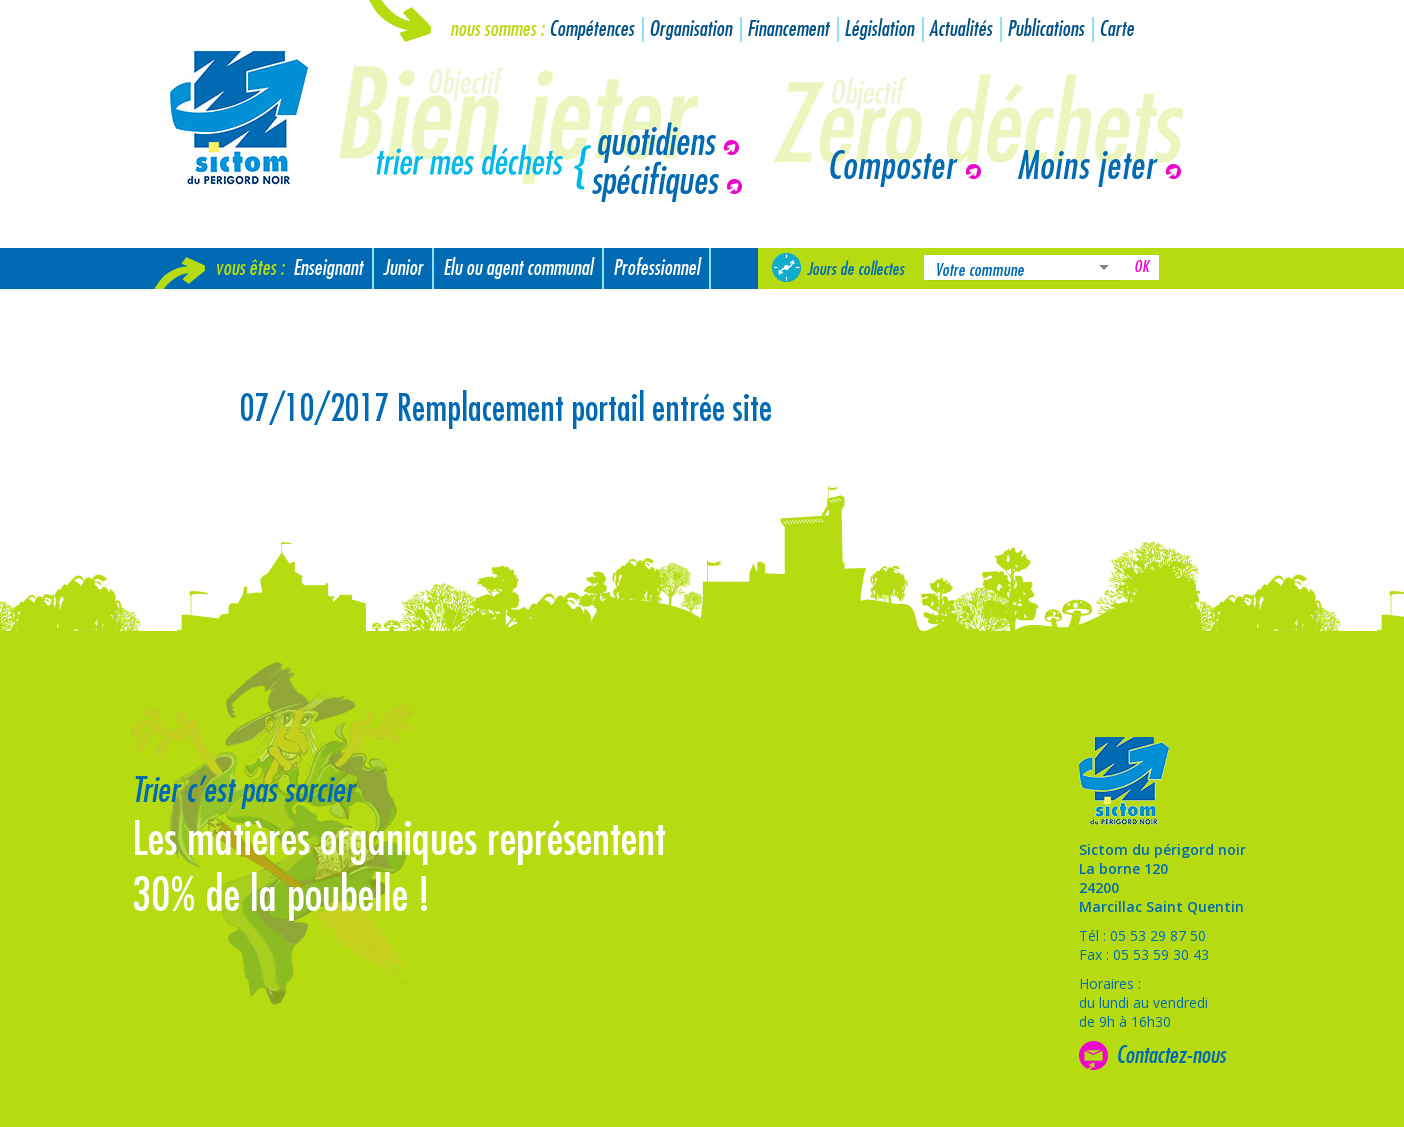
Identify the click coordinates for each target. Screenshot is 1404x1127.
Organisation (690, 29)
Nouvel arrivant (214, 309)
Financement (788, 29)
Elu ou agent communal (518, 268)
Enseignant (328, 268)
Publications (1045, 29)
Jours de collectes (855, 269)
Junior (403, 268)
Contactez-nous (1171, 1055)
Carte (1116, 29)
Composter (891, 167)
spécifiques (654, 182)
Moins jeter (1086, 167)
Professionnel (656, 268)
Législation (879, 29)
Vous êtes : (249, 268)
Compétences (591, 29)
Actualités (960, 29)
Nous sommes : (497, 29)
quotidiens (655, 143)
